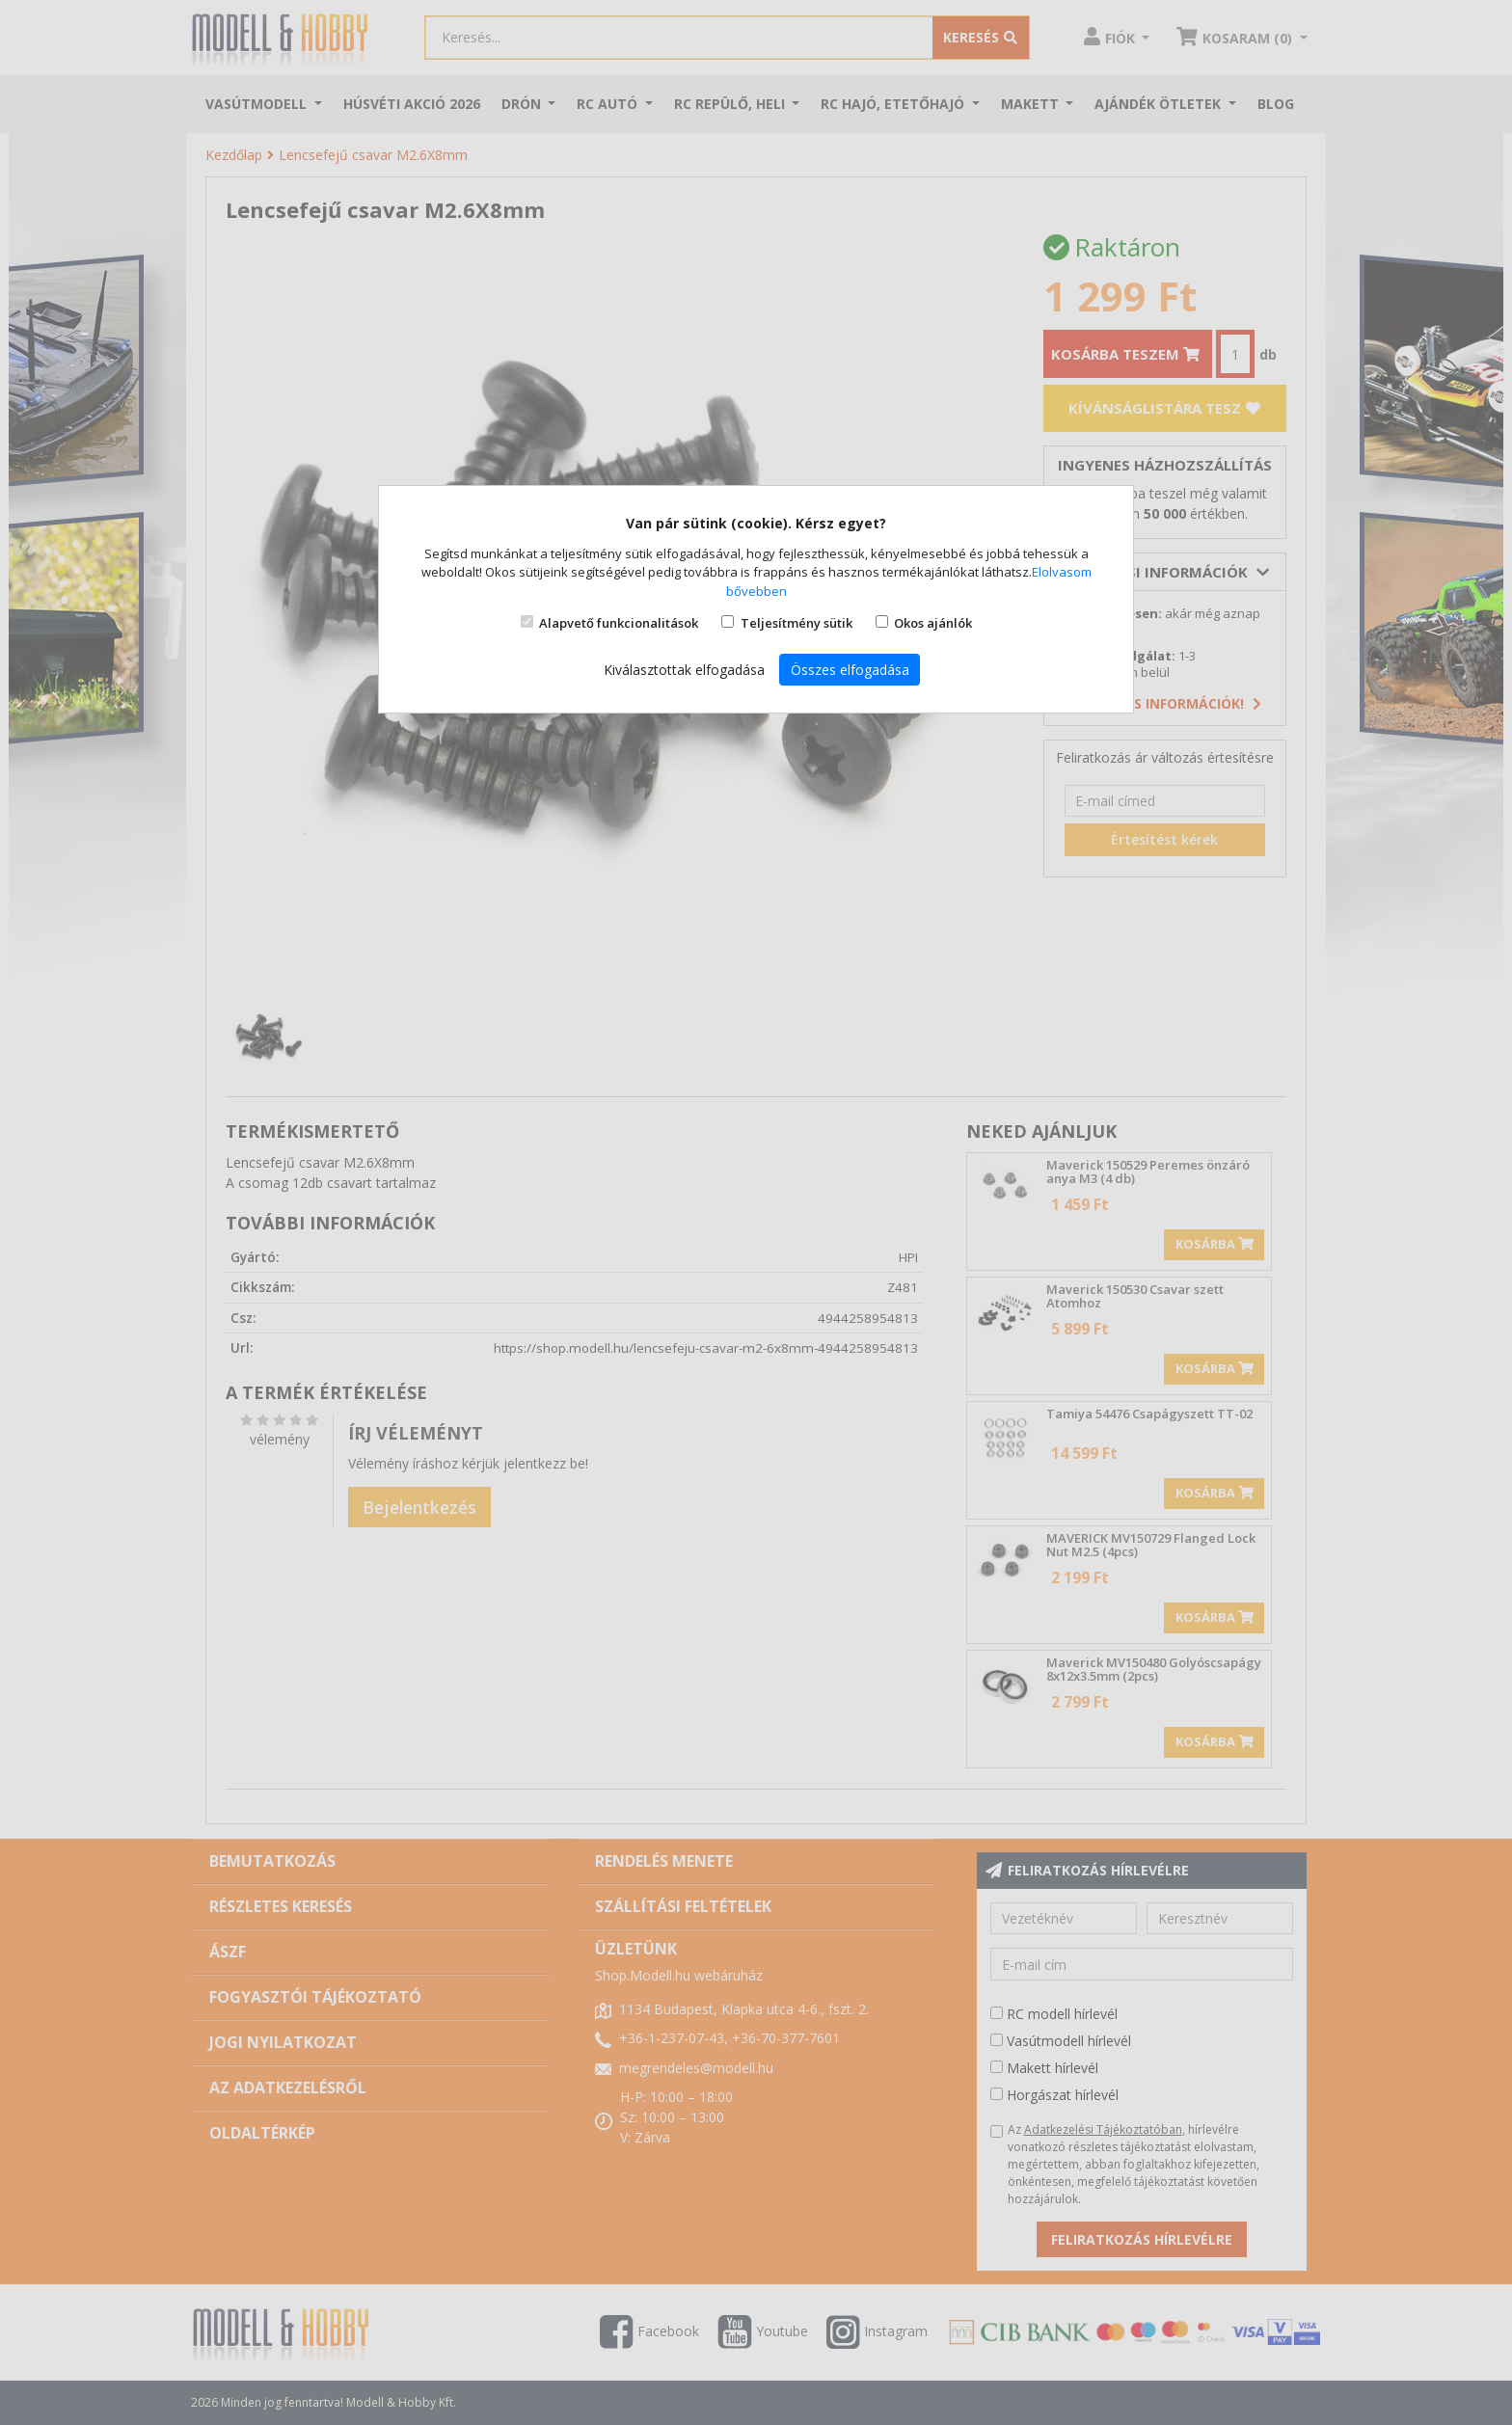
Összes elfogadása (850, 669)
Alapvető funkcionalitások (618, 623)
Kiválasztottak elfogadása (684, 669)
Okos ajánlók (933, 623)
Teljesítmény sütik (796, 623)
